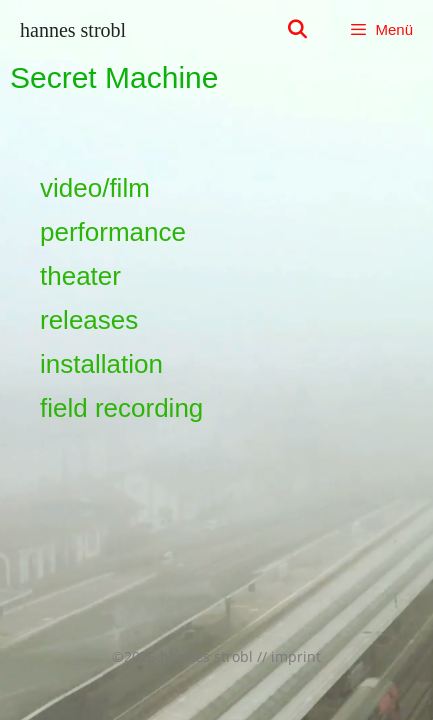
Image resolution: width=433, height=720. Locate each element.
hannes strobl (73, 30)
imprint (296, 656)
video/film (95, 188)
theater (80, 276)
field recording (121, 408)
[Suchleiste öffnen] (297, 30)
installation (101, 364)
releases (89, 320)
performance (113, 232)
